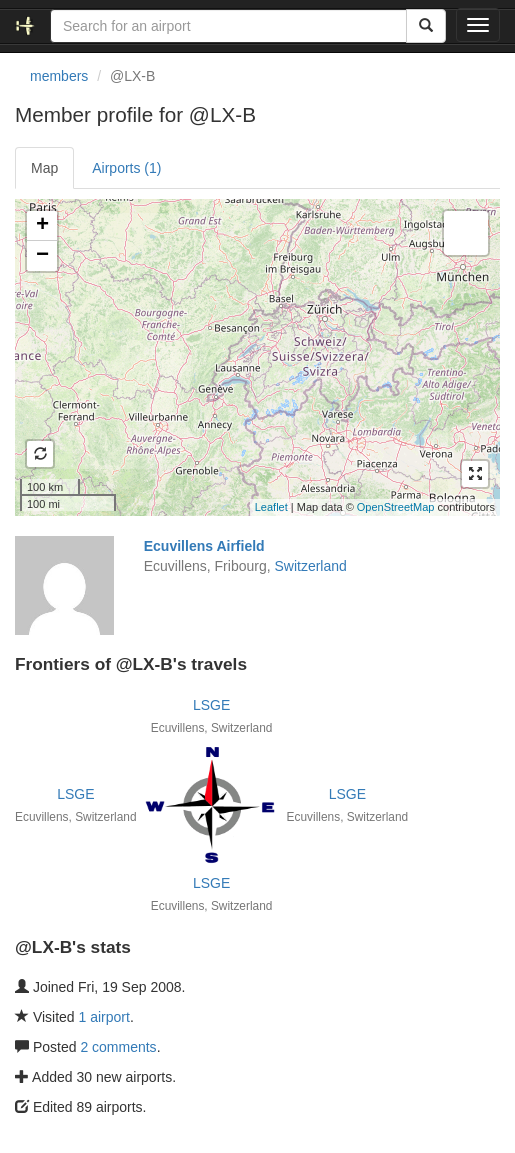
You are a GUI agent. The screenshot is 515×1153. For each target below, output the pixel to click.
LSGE (211, 705)
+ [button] (42, 226)
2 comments (118, 1047)
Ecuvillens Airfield (204, 546)
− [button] (42, 256)
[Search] (426, 26)
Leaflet (271, 507)
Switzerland (310, 566)
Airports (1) (126, 168)
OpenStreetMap (396, 507)
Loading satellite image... (255, 357)
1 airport (104, 1017)
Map (44, 168)
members (59, 76)
